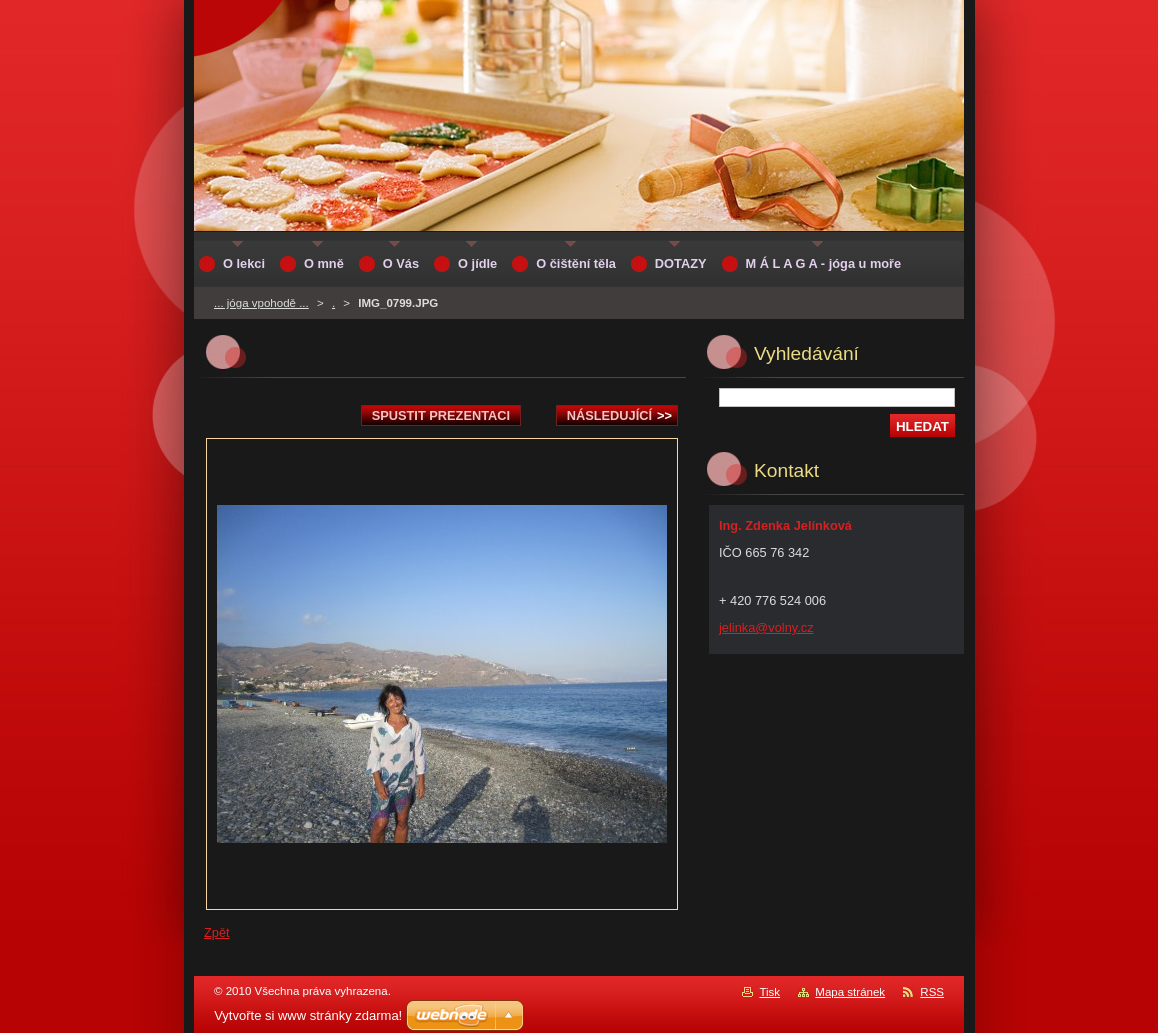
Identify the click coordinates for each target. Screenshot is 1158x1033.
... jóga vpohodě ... (261, 303)
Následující (619, 415)
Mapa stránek (850, 992)
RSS (932, 992)
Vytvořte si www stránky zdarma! (308, 1015)
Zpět (217, 932)
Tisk (769, 992)
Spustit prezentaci (441, 415)
